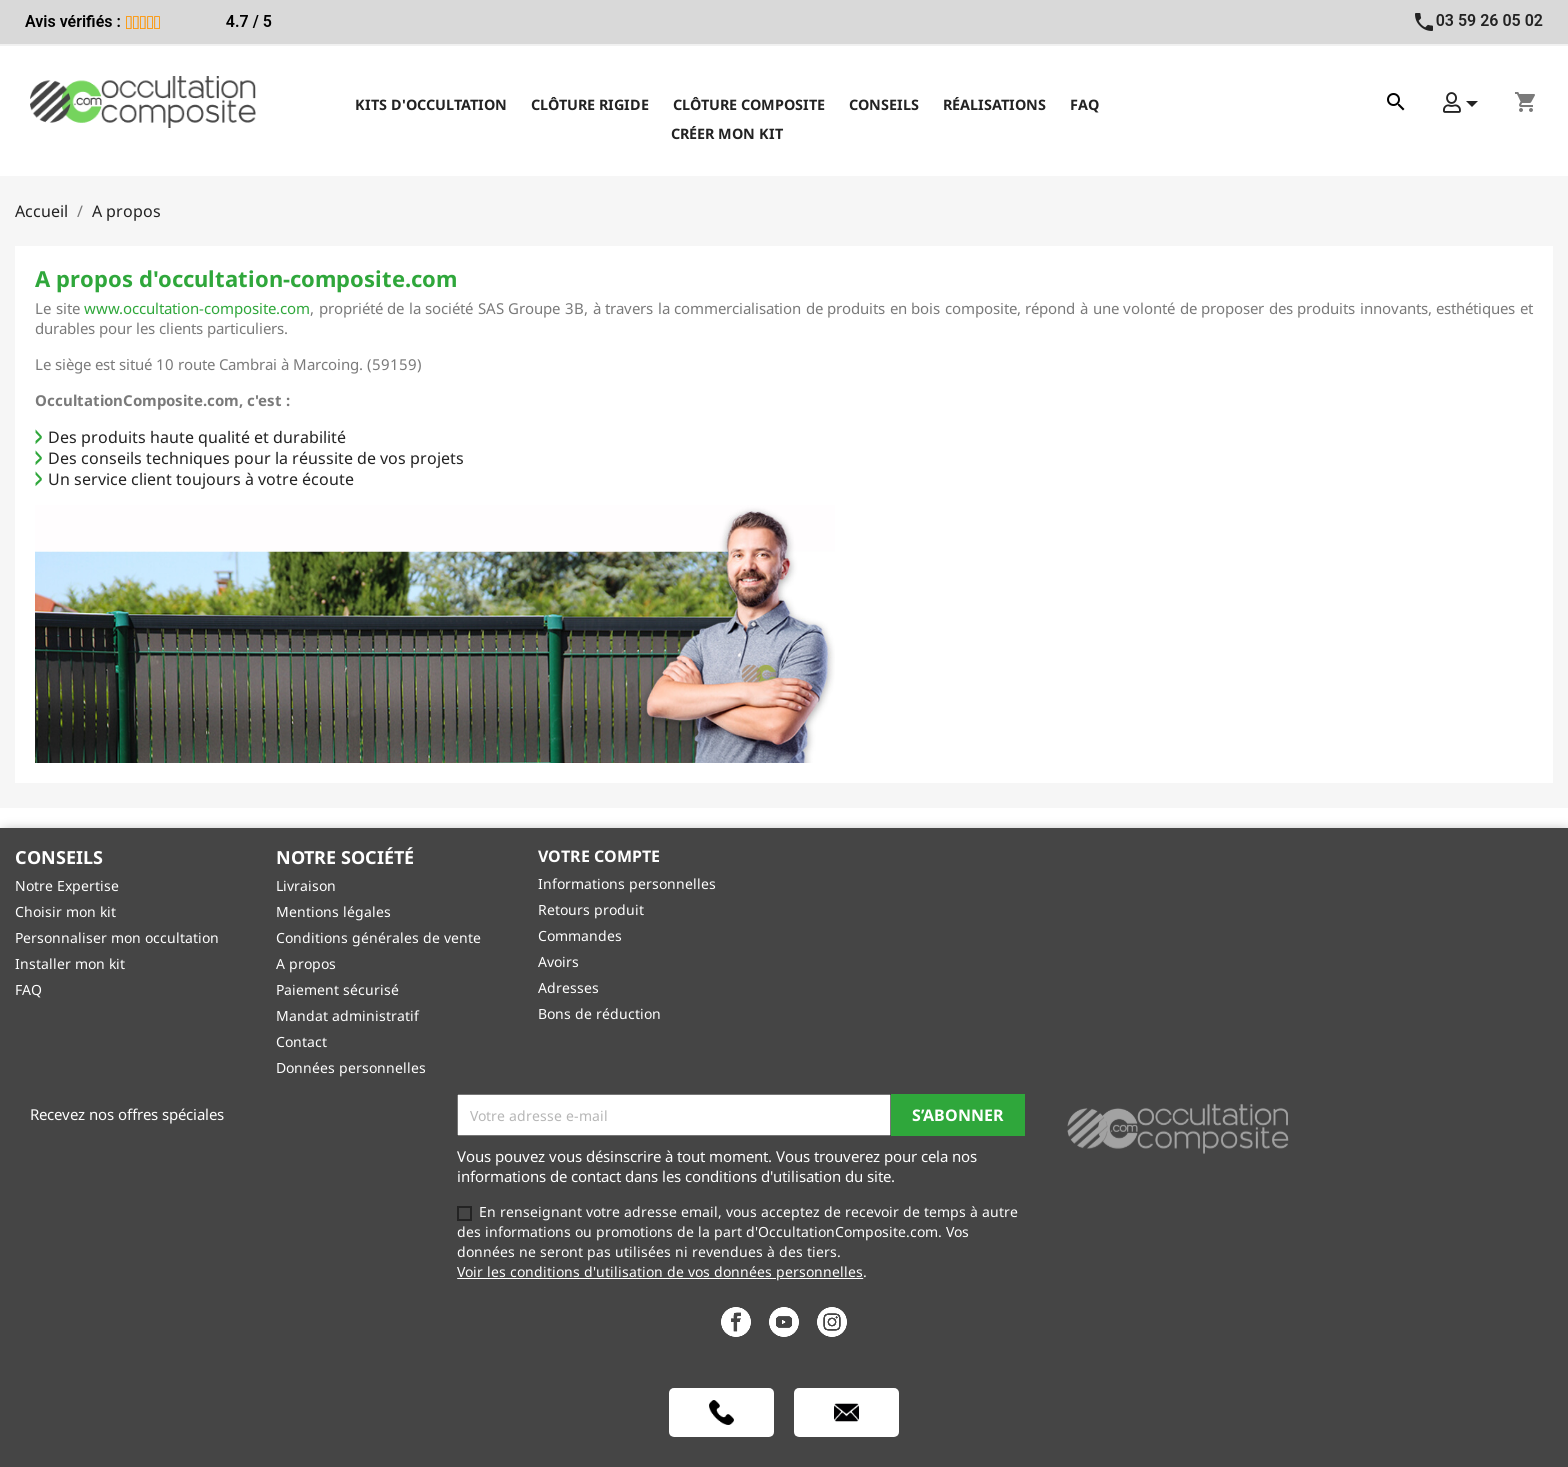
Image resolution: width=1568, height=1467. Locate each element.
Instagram (832, 1322)
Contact (301, 1041)
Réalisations (994, 104)
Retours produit (591, 909)
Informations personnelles (627, 883)
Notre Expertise (67, 885)
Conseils (884, 104)
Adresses (568, 987)
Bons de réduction (599, 1013)
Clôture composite (749, 104)
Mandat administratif (347, 1015)
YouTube (784, 1322)
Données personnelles (351, 1067)
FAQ (1084, 104)
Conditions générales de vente (378, 937)
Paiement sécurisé (337, 989)
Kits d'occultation (431, 104)
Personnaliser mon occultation (117, 937)
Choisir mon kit (65, 911)
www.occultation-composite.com (197, 308)
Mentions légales (333, 911)
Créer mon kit (727, 133)
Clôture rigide (590, 104)
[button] (1460, 102)
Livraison (306, 885)
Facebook (736, 1322)
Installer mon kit (70, 963)
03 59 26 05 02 (1477, 20)
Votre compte (599, 856)
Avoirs (558, 961)
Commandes (580, 935)
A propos (306, 963)
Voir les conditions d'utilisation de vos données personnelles (660, 1271)
